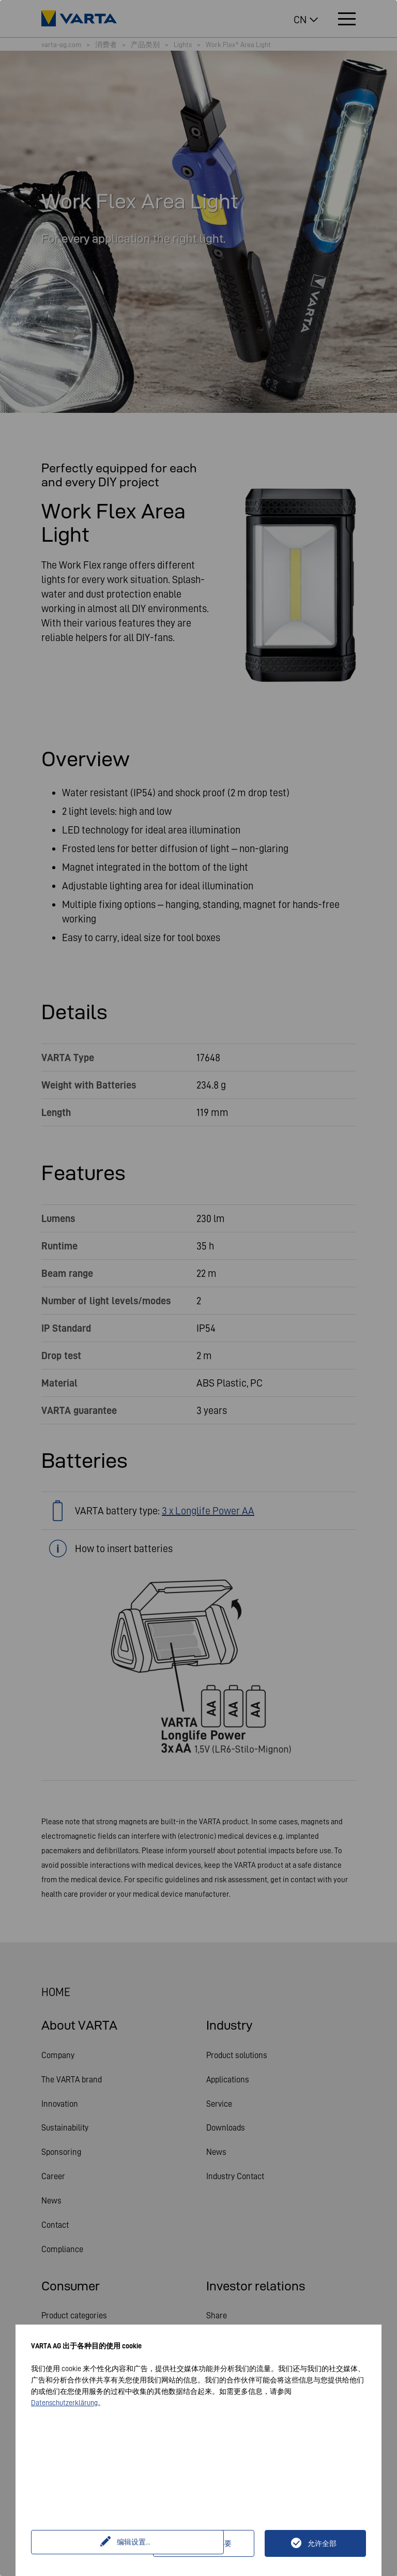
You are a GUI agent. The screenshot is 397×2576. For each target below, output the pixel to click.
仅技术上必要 (210, 2543)
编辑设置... (93, 2543)
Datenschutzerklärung (64, 2403)
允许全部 (322, 2543)
